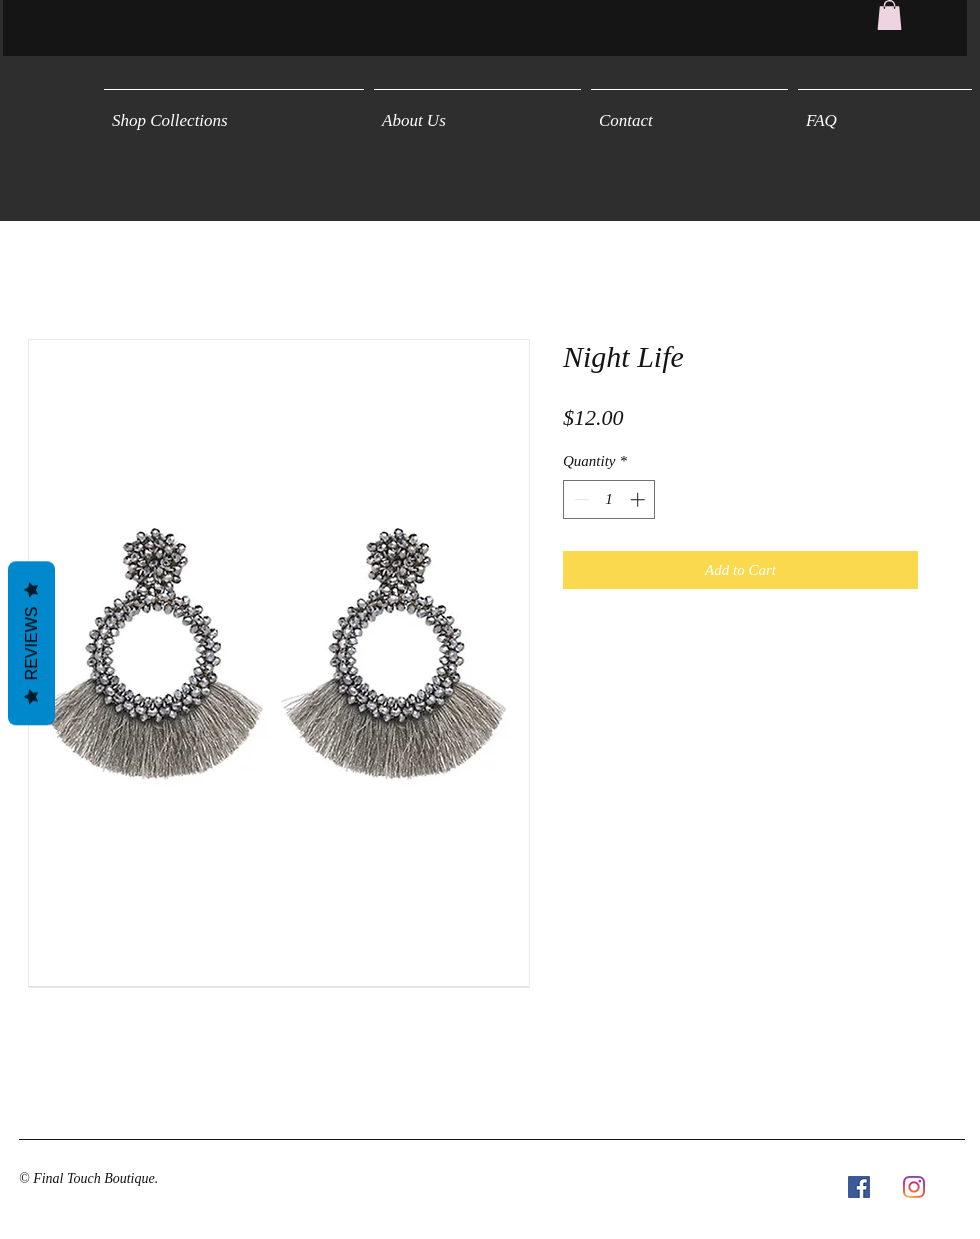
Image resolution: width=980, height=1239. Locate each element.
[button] (889, 15)
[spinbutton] (609, 499)
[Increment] (639, 499)
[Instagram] (914, 1187)
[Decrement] (579, 499)
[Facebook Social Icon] (859, 1187)
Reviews (31, 643)
